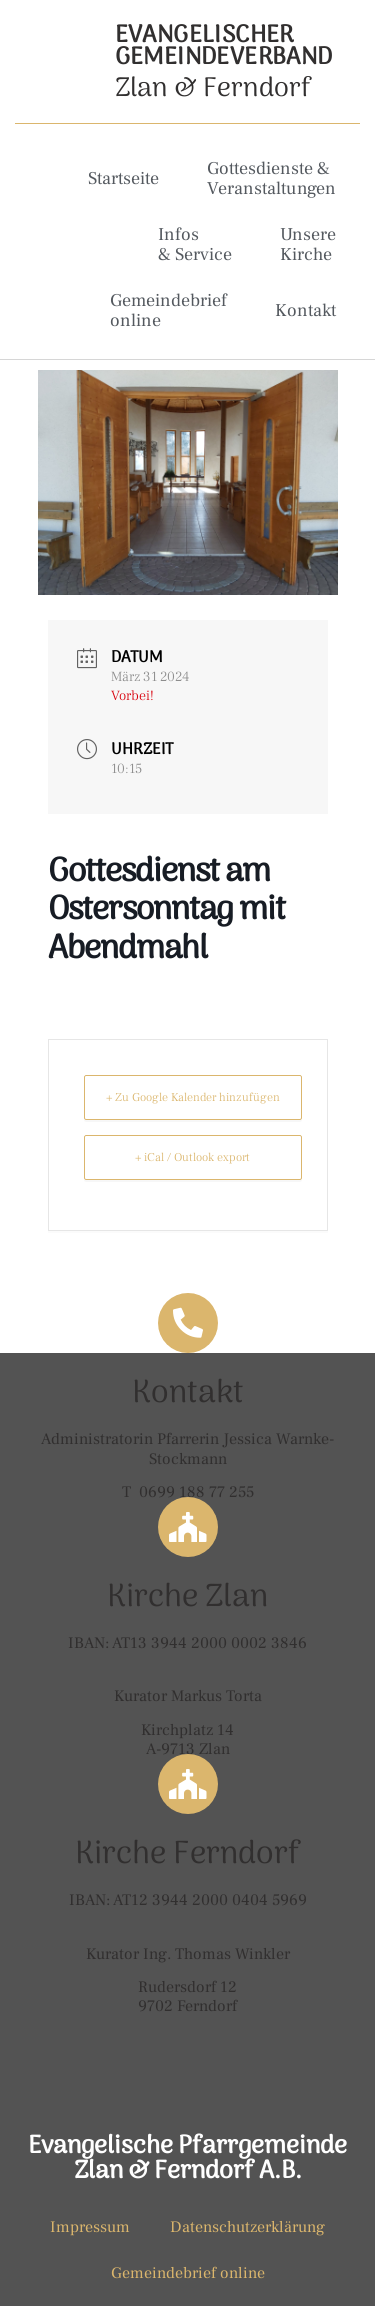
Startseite (123, 178)
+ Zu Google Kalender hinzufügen (193, 1097)
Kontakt (305, 310)
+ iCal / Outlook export (192, 1157)
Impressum (90, 2227)
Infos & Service (195, 244)
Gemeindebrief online (168, 310)
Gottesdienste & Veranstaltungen (271, 178)
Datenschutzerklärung (247, 2227)
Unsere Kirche (308, 244)
